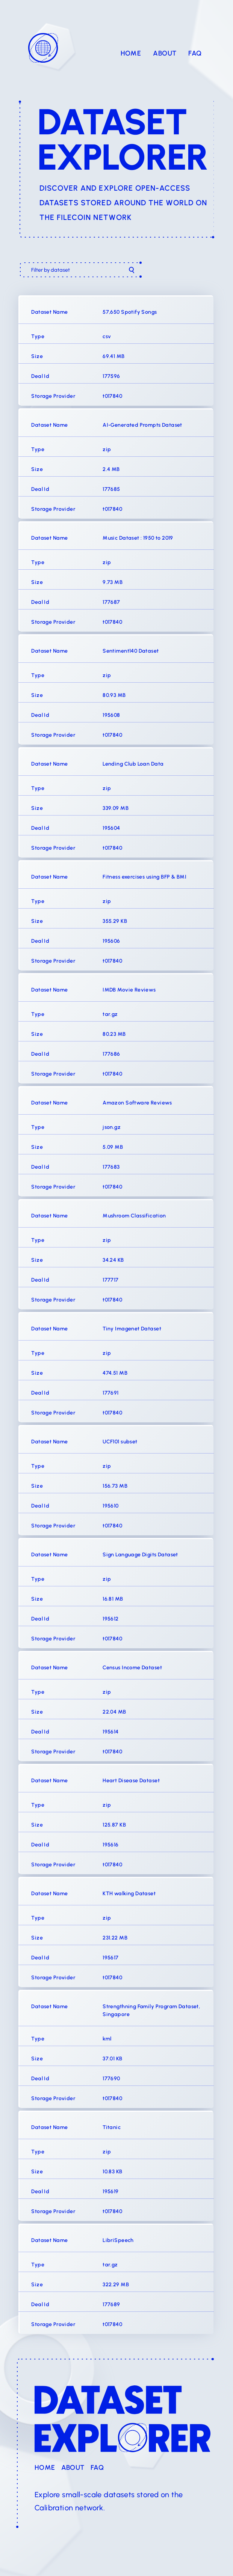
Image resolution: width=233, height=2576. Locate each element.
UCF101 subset (120, 1442)
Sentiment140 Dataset (131, 651)
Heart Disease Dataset (131, 1781)
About (164, 54)
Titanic (112, 2128)
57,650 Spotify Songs (130, 312)
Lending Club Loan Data (133, 764)
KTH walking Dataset (129, 1894)
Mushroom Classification (134, 1216)
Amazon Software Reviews (137, 1103)
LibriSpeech (118, 2240)
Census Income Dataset (132, 1668)
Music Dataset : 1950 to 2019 (138, 538)
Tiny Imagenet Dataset (132, 1329)
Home (131, 54)
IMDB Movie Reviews (129, 990)
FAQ (194, 54)
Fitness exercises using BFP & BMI (144, 877)
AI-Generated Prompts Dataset (142, 425)
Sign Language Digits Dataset (140, 1555)
